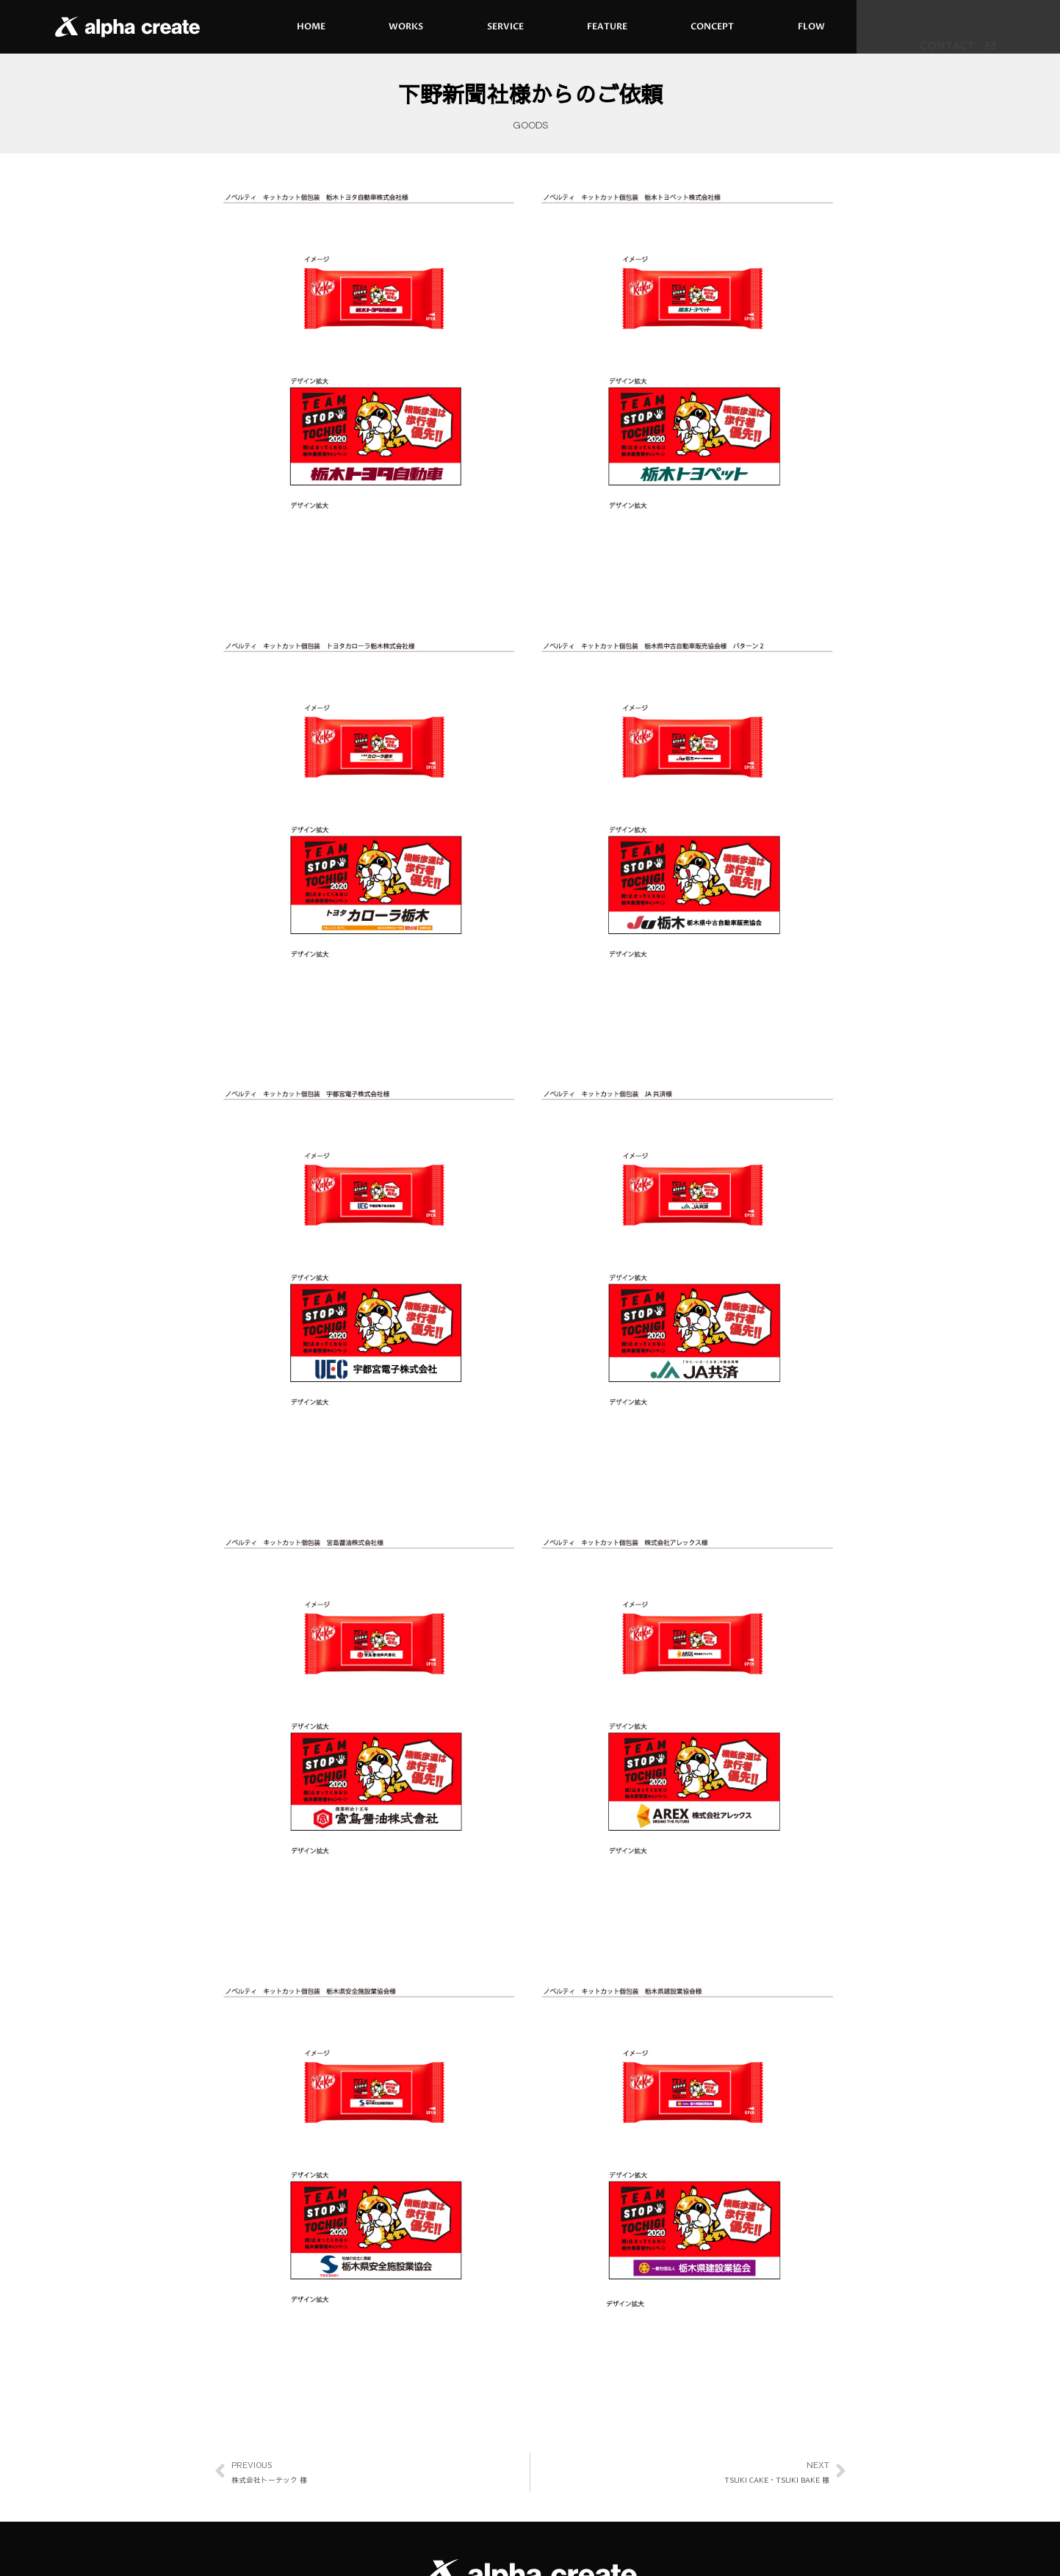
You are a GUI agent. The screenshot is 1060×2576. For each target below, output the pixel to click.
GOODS (530, 125)
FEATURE (607, 26)
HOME (311, 26)
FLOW (811, 26)
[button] (958, 37)
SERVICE (505, 26)
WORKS (406, 26)
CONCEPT (712, 26)
